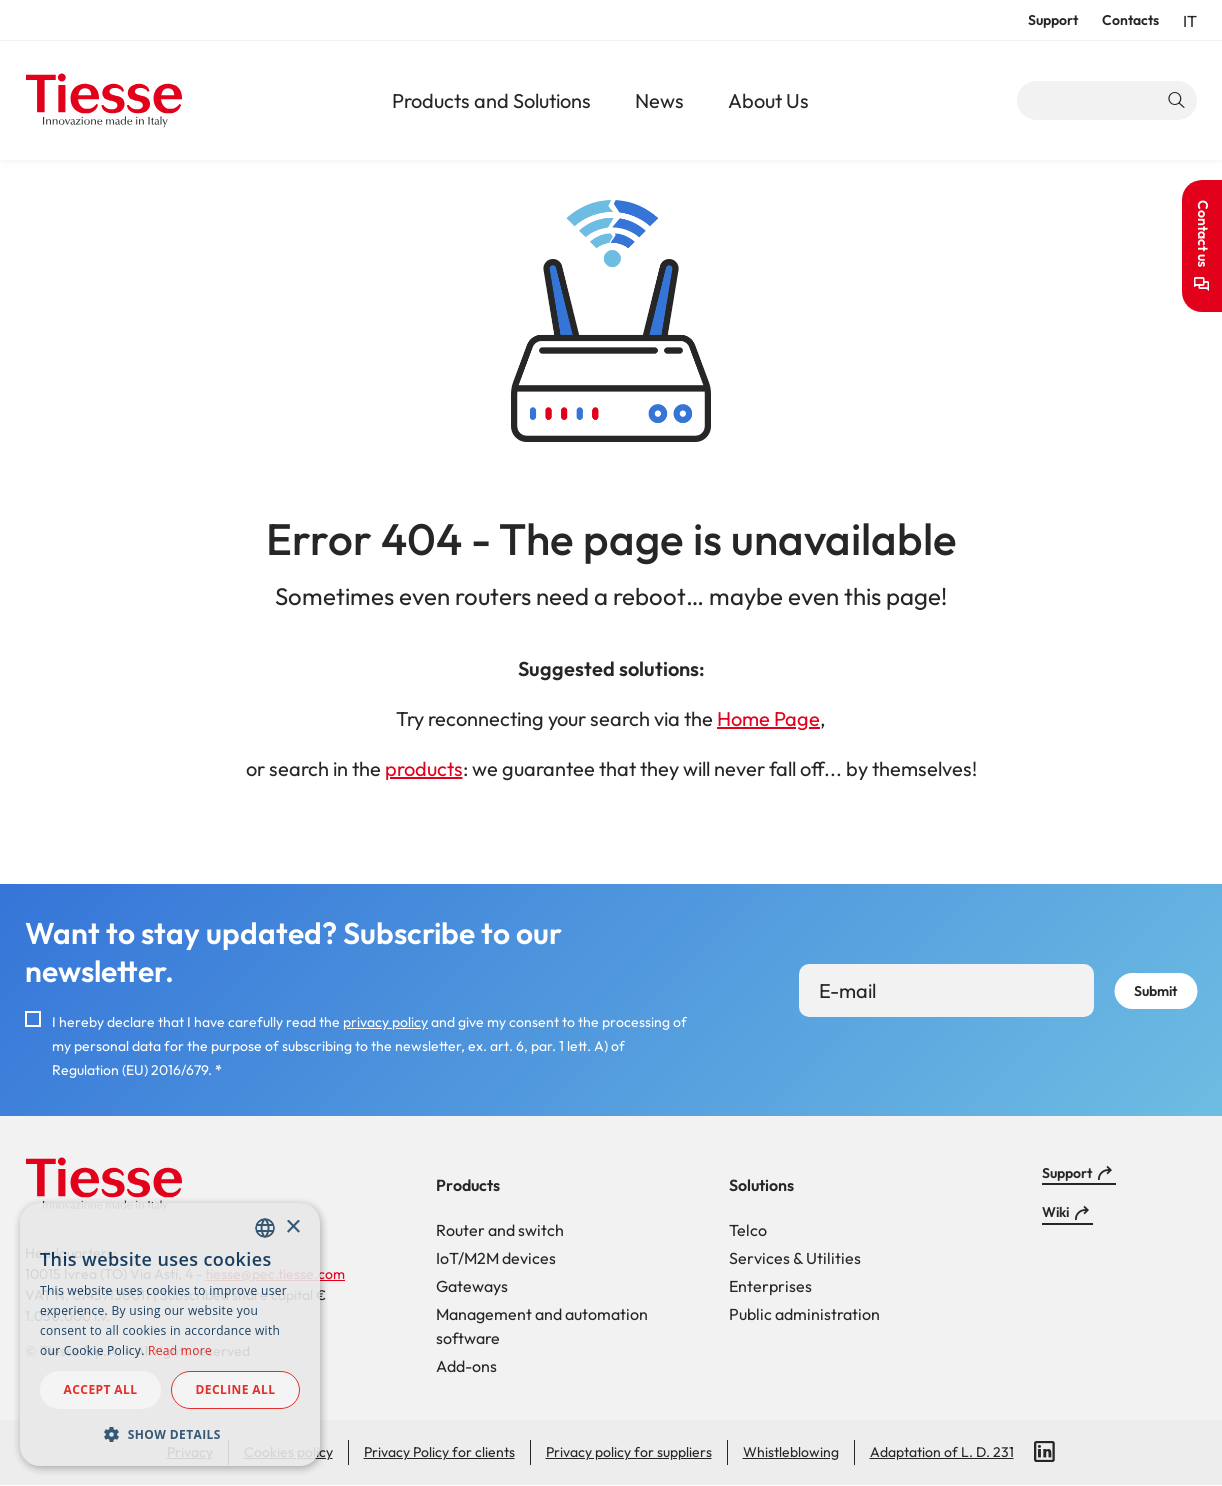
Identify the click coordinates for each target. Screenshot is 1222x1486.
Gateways (472, 1286)
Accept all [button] (101, 1389)
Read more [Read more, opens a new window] (180, 1350)
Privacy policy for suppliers (629, 1452)
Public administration (804, 1314)
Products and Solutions (491, 100)
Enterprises (770, 1286)
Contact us (1203, 233)
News (659, 100)
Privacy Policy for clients (439, 1452)
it (1190, 21)
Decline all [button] (236, 1389)
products (424, 768)
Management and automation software (542, 1326)
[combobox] (265, 1228)
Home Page (768, 718)
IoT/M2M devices (496, 1258)
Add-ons (466, 1366)
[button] (170, 1434)
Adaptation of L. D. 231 (942, 1452)
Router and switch (500, 1230)
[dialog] (170, 1334)
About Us (768, 100)
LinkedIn (1045, 1452)
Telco (748, 1230)
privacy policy (385, 1022)
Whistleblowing (791, 1452)
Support (1053, 20)
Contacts (1130, 20)
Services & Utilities (795, 1258)
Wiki (1055, 1212)
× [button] (292, 1227)
